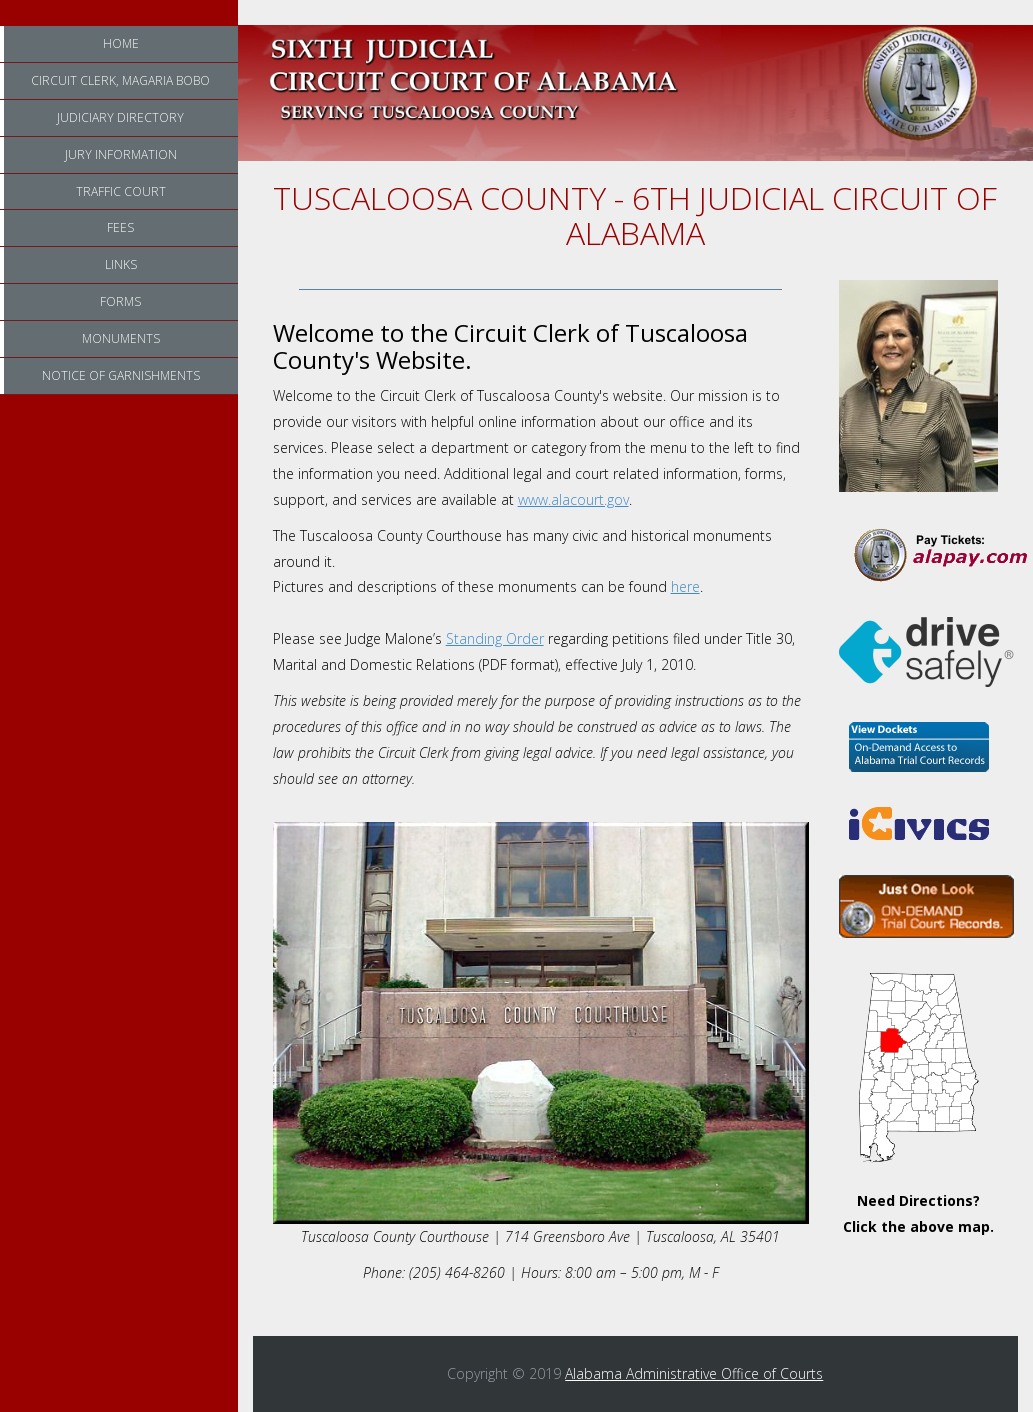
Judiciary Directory (120, 117)
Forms (120, 301)
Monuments (121, 338)
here (685, 586)
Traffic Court (121, 191)
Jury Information (121, 154)
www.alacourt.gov (573, 499)
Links (121, 264)
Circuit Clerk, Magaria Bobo (120, 80)
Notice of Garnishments (121, 375)
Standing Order (495, 638)
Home (121, 43)
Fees (120, 227)
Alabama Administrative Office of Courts (694, 1373)
